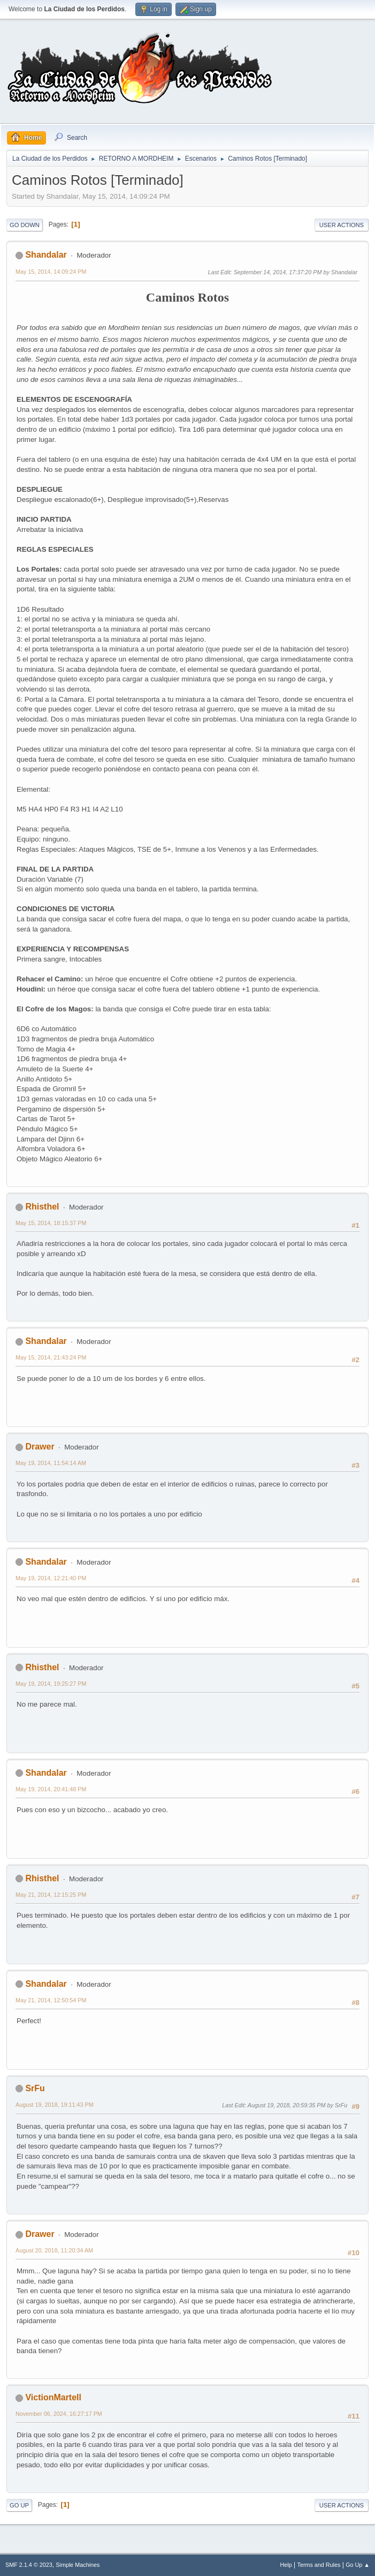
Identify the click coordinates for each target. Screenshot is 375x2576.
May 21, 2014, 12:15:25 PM (51, 1894)
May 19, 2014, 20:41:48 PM (51, 1789)
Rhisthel (42, 1206)
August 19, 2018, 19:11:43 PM (55, 2104)
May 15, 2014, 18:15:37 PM (51, 1223)
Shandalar (45, 254)
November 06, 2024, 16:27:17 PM (59, 2413)
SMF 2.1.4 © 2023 (28, 2565)
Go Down (25, 225)
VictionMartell (53, 2397)
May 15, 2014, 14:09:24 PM (51, 271)
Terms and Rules (319, 2565)
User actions (341, 225)
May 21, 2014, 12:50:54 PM (51, 2000)
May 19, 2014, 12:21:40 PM (51, 1578)
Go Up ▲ (358, 2565)
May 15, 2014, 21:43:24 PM (51, 1357)
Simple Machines (78, 2565)
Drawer (39, 1446)
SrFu (34, 2088)
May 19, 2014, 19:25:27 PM (51, 1683)
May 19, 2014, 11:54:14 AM (51, 1463)
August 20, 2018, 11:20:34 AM (54, 2250)
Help (286, 2565)
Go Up (19, 2505)
